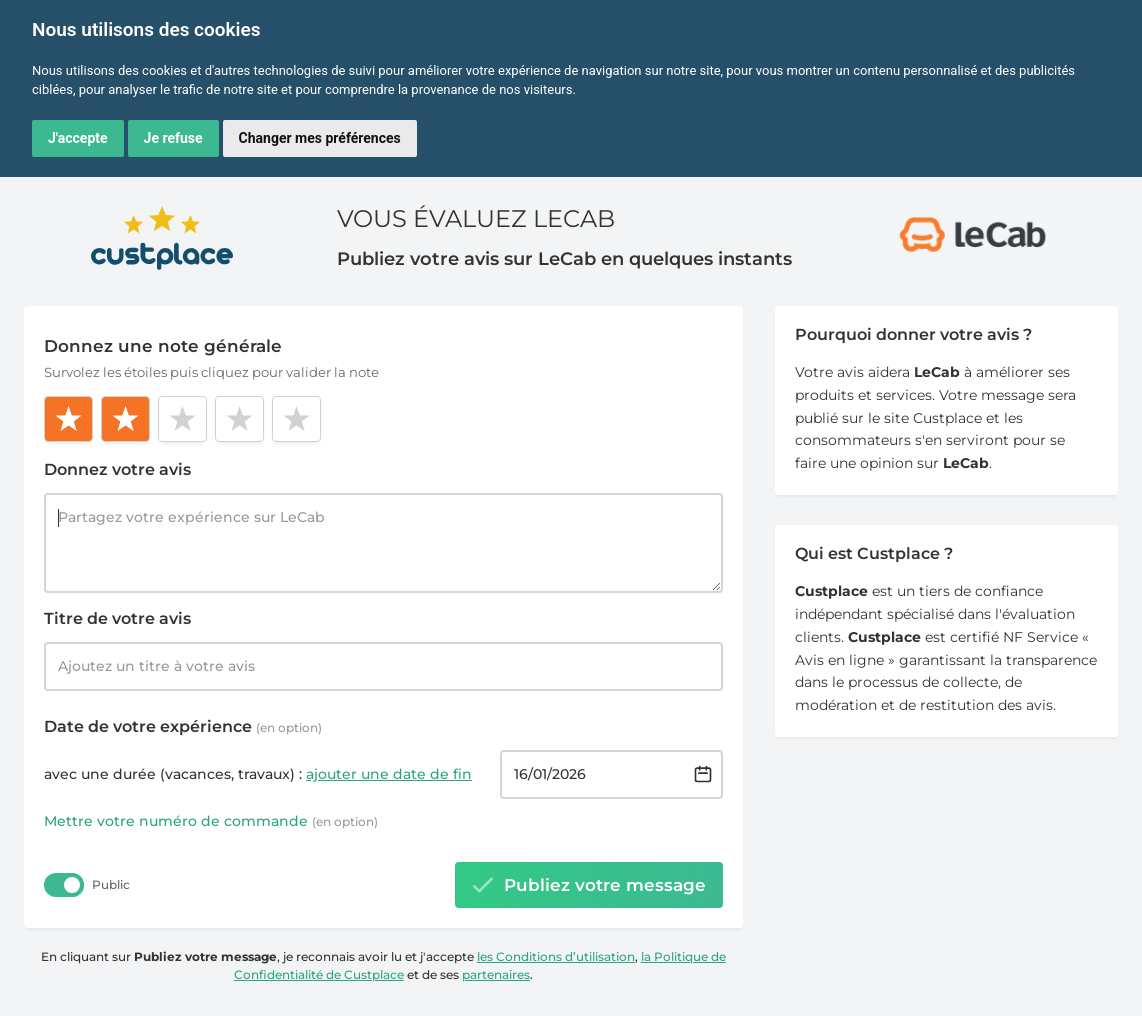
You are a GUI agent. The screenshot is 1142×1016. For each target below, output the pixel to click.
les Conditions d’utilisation (556, 956)
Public (111, 884)
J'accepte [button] (78, 138)
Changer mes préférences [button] (320, 138)
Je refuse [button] (173, 138)
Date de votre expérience (183, 726)
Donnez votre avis (117, 469)
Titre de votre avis (117, 618)
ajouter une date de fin (389, 774)
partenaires (496, 974)
